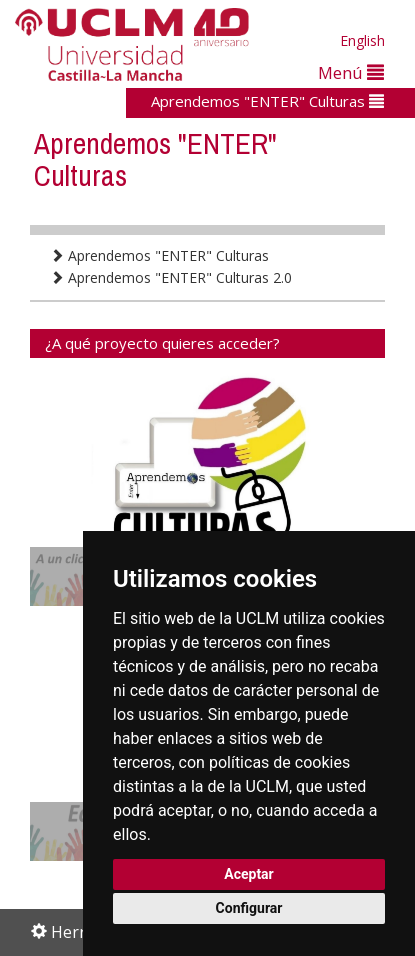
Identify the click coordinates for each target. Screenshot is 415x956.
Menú (351, 72)
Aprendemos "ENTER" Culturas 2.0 (171, 277)
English (362, 40)
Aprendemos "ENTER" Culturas (267, 101)
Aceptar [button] (249, 874)
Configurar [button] (249, 908)
